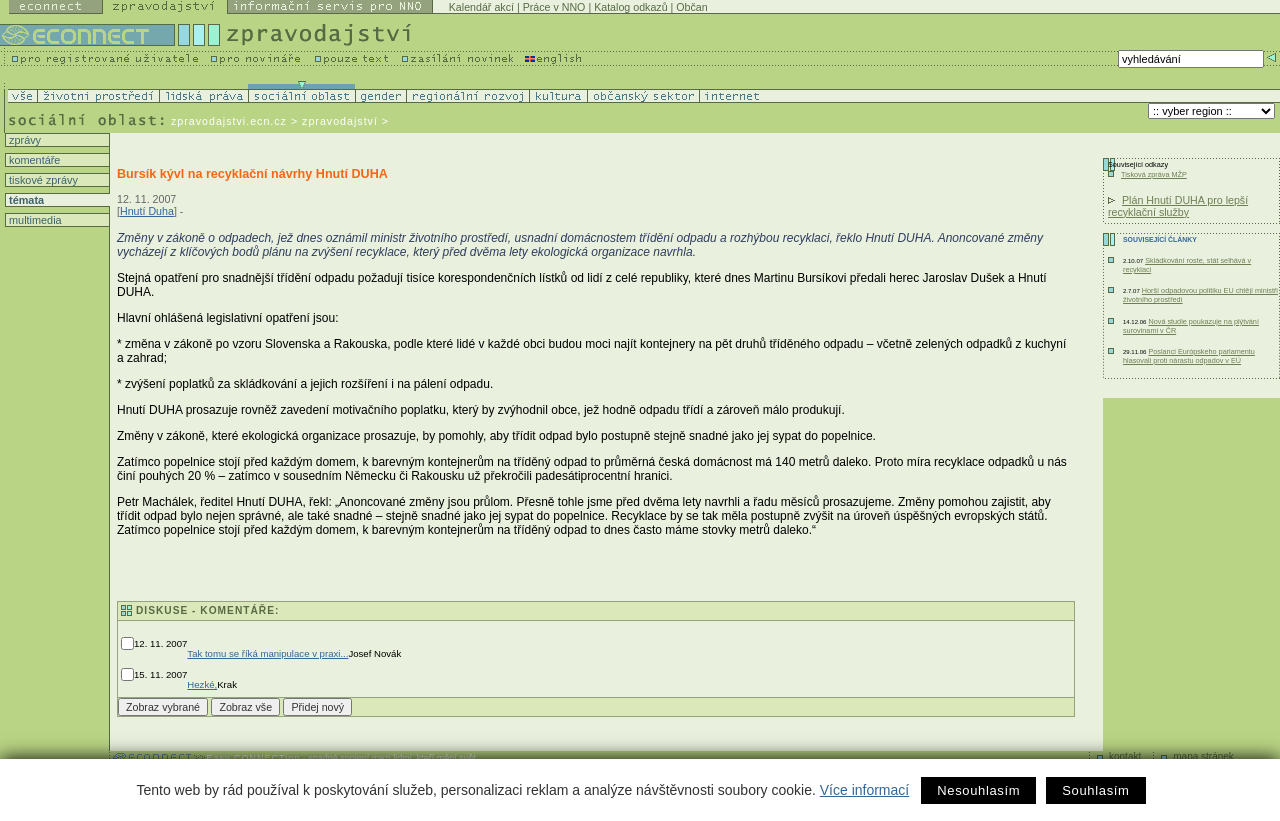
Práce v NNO (554, 7)
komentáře (33, 160)
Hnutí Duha (147, 211)
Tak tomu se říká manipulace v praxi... (267, 653)
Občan (691, 7)
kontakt (1125, 756)
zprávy (23, 140)
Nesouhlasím (978, 790)
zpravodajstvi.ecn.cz (229, 121)
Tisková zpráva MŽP (1154, 174)
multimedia (34, 220)
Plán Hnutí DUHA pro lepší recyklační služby (1178, 206)
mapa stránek (1203, 756)
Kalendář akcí (481, 7)
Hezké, (202, 684)
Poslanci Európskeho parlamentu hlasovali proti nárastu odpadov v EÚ (1189, 356)
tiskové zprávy (42, 180)
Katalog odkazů (630, 7)
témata (25, 200)
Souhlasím (1095, 790)
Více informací (864, 790)
